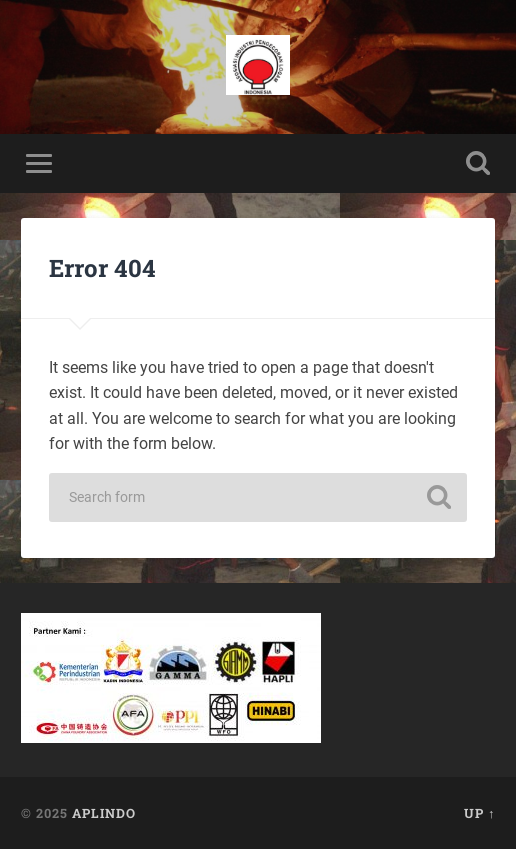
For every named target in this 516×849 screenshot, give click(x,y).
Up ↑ (479, 813)
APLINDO (104, 813)
